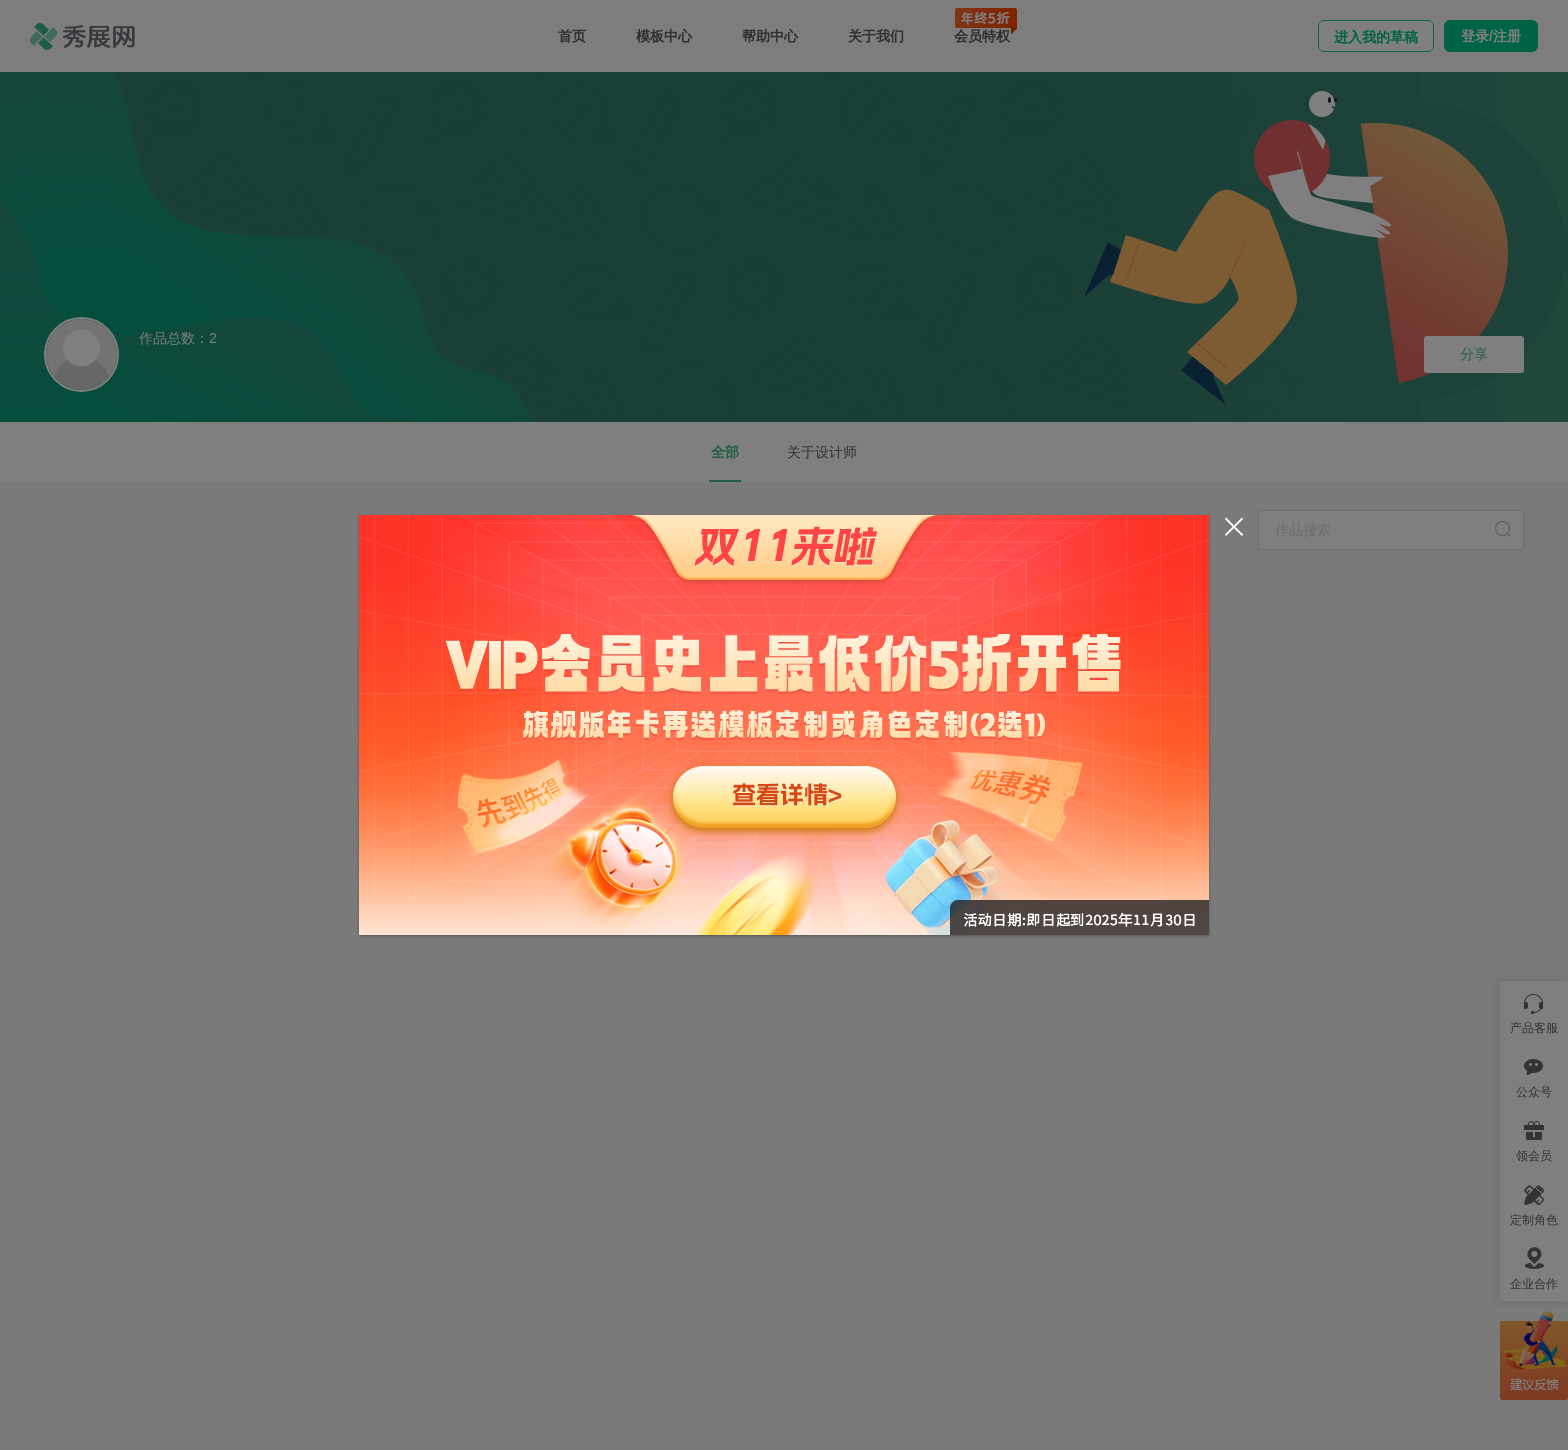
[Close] (1234, 527)
